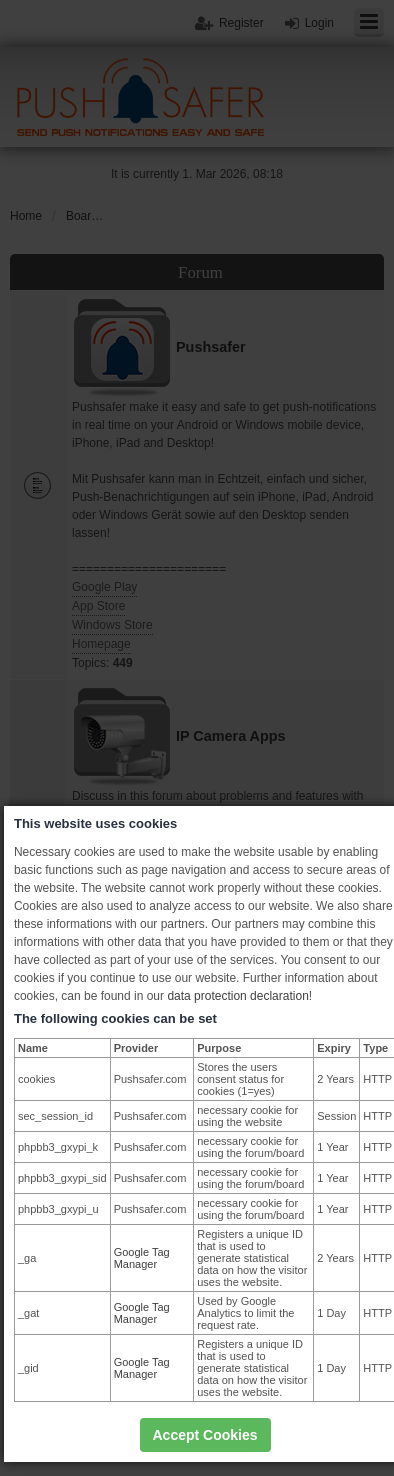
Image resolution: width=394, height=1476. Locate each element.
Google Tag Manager (142, 1258)
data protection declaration (237, 996)
